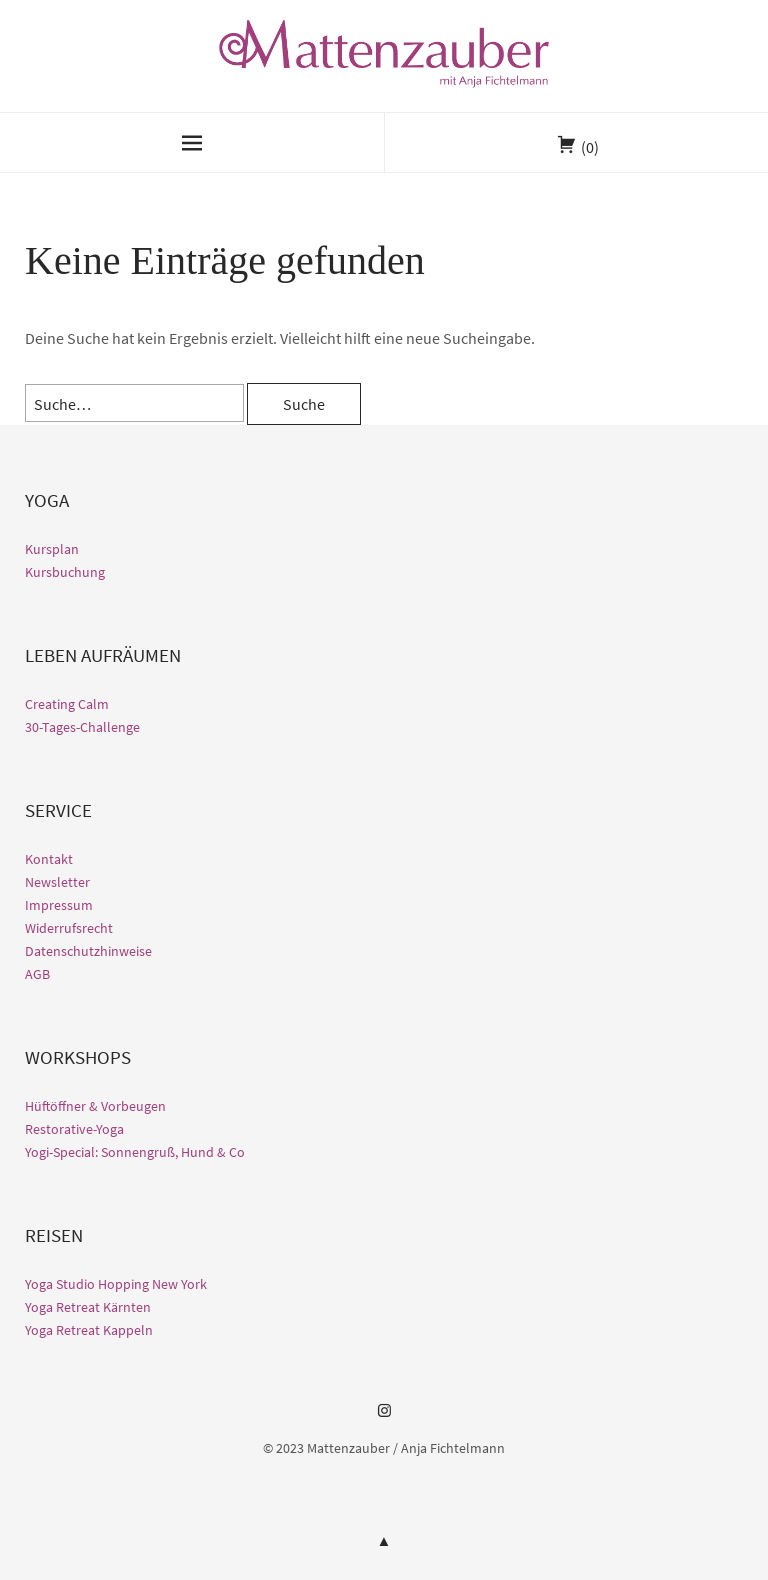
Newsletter (57, 882)
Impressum (59, 905)
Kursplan (52, 549)
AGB (37, 974)
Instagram (384, 1418)
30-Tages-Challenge (82, 727)
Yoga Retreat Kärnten (88, 1307)
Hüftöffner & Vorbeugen (95, 1106)
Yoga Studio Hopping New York (116, 1284)
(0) (590, 147)
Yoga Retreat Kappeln (89, 1330)
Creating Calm (67, 704)
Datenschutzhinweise (88, 951)
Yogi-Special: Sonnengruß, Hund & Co (135, 1152)
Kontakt (49, 859)
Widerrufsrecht (69, 928)
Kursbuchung (65, 572)
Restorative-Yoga (74, 1129)
